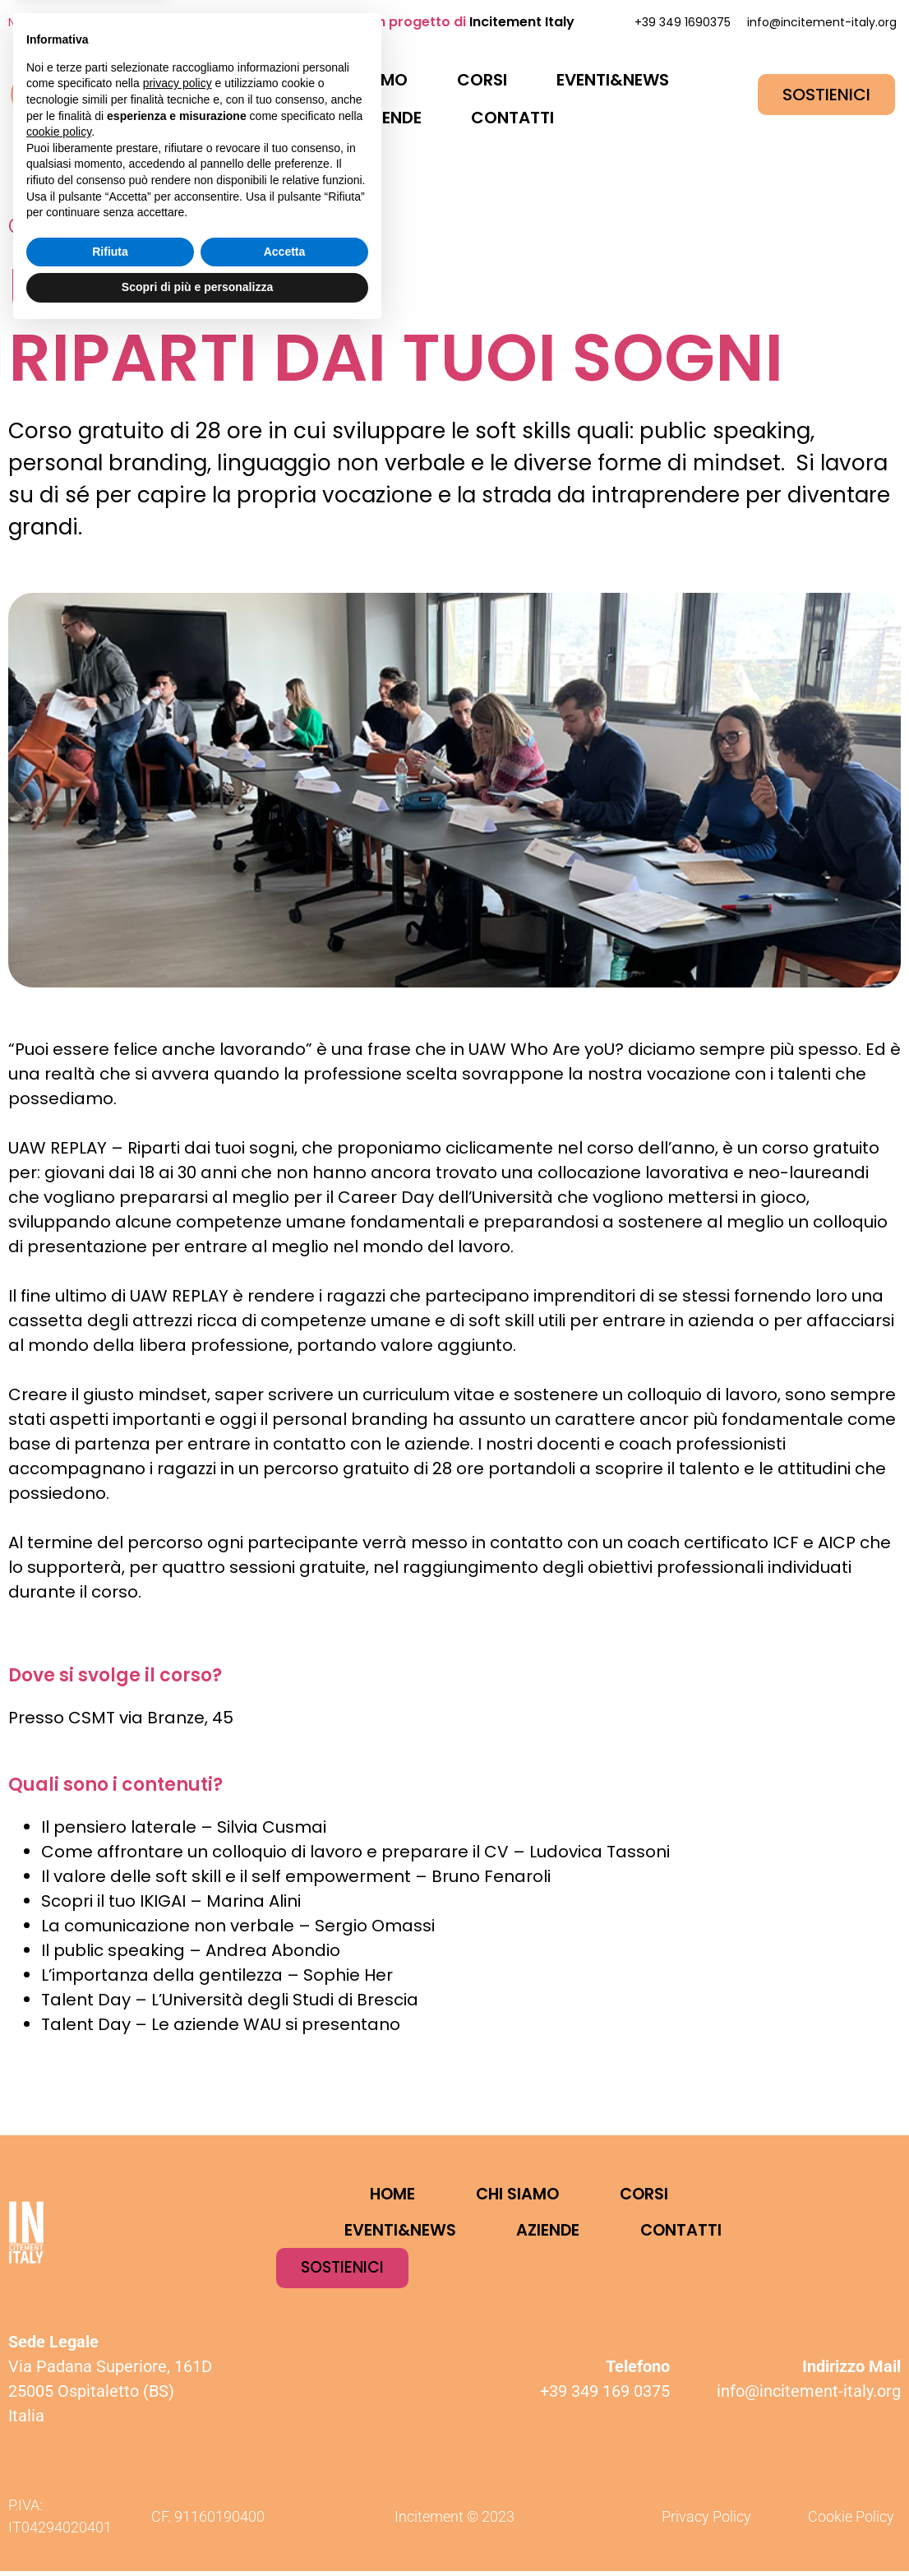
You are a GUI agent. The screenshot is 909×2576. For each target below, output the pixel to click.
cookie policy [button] (58, 2375)
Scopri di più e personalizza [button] (197, 2530)
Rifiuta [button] (110, 2495)
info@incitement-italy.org (822, 22)
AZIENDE (389, 117)
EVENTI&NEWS (612, 79)
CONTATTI (512, 117)
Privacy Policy (706, 2521)
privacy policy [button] (177, 2326)
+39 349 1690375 (682, 22)
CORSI (482, 79)
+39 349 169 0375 (605, 2396)
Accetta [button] (285, 2495)
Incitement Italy (521, 21)
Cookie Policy (851, 2521)
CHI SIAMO (365, 79)
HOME (249, 79)
